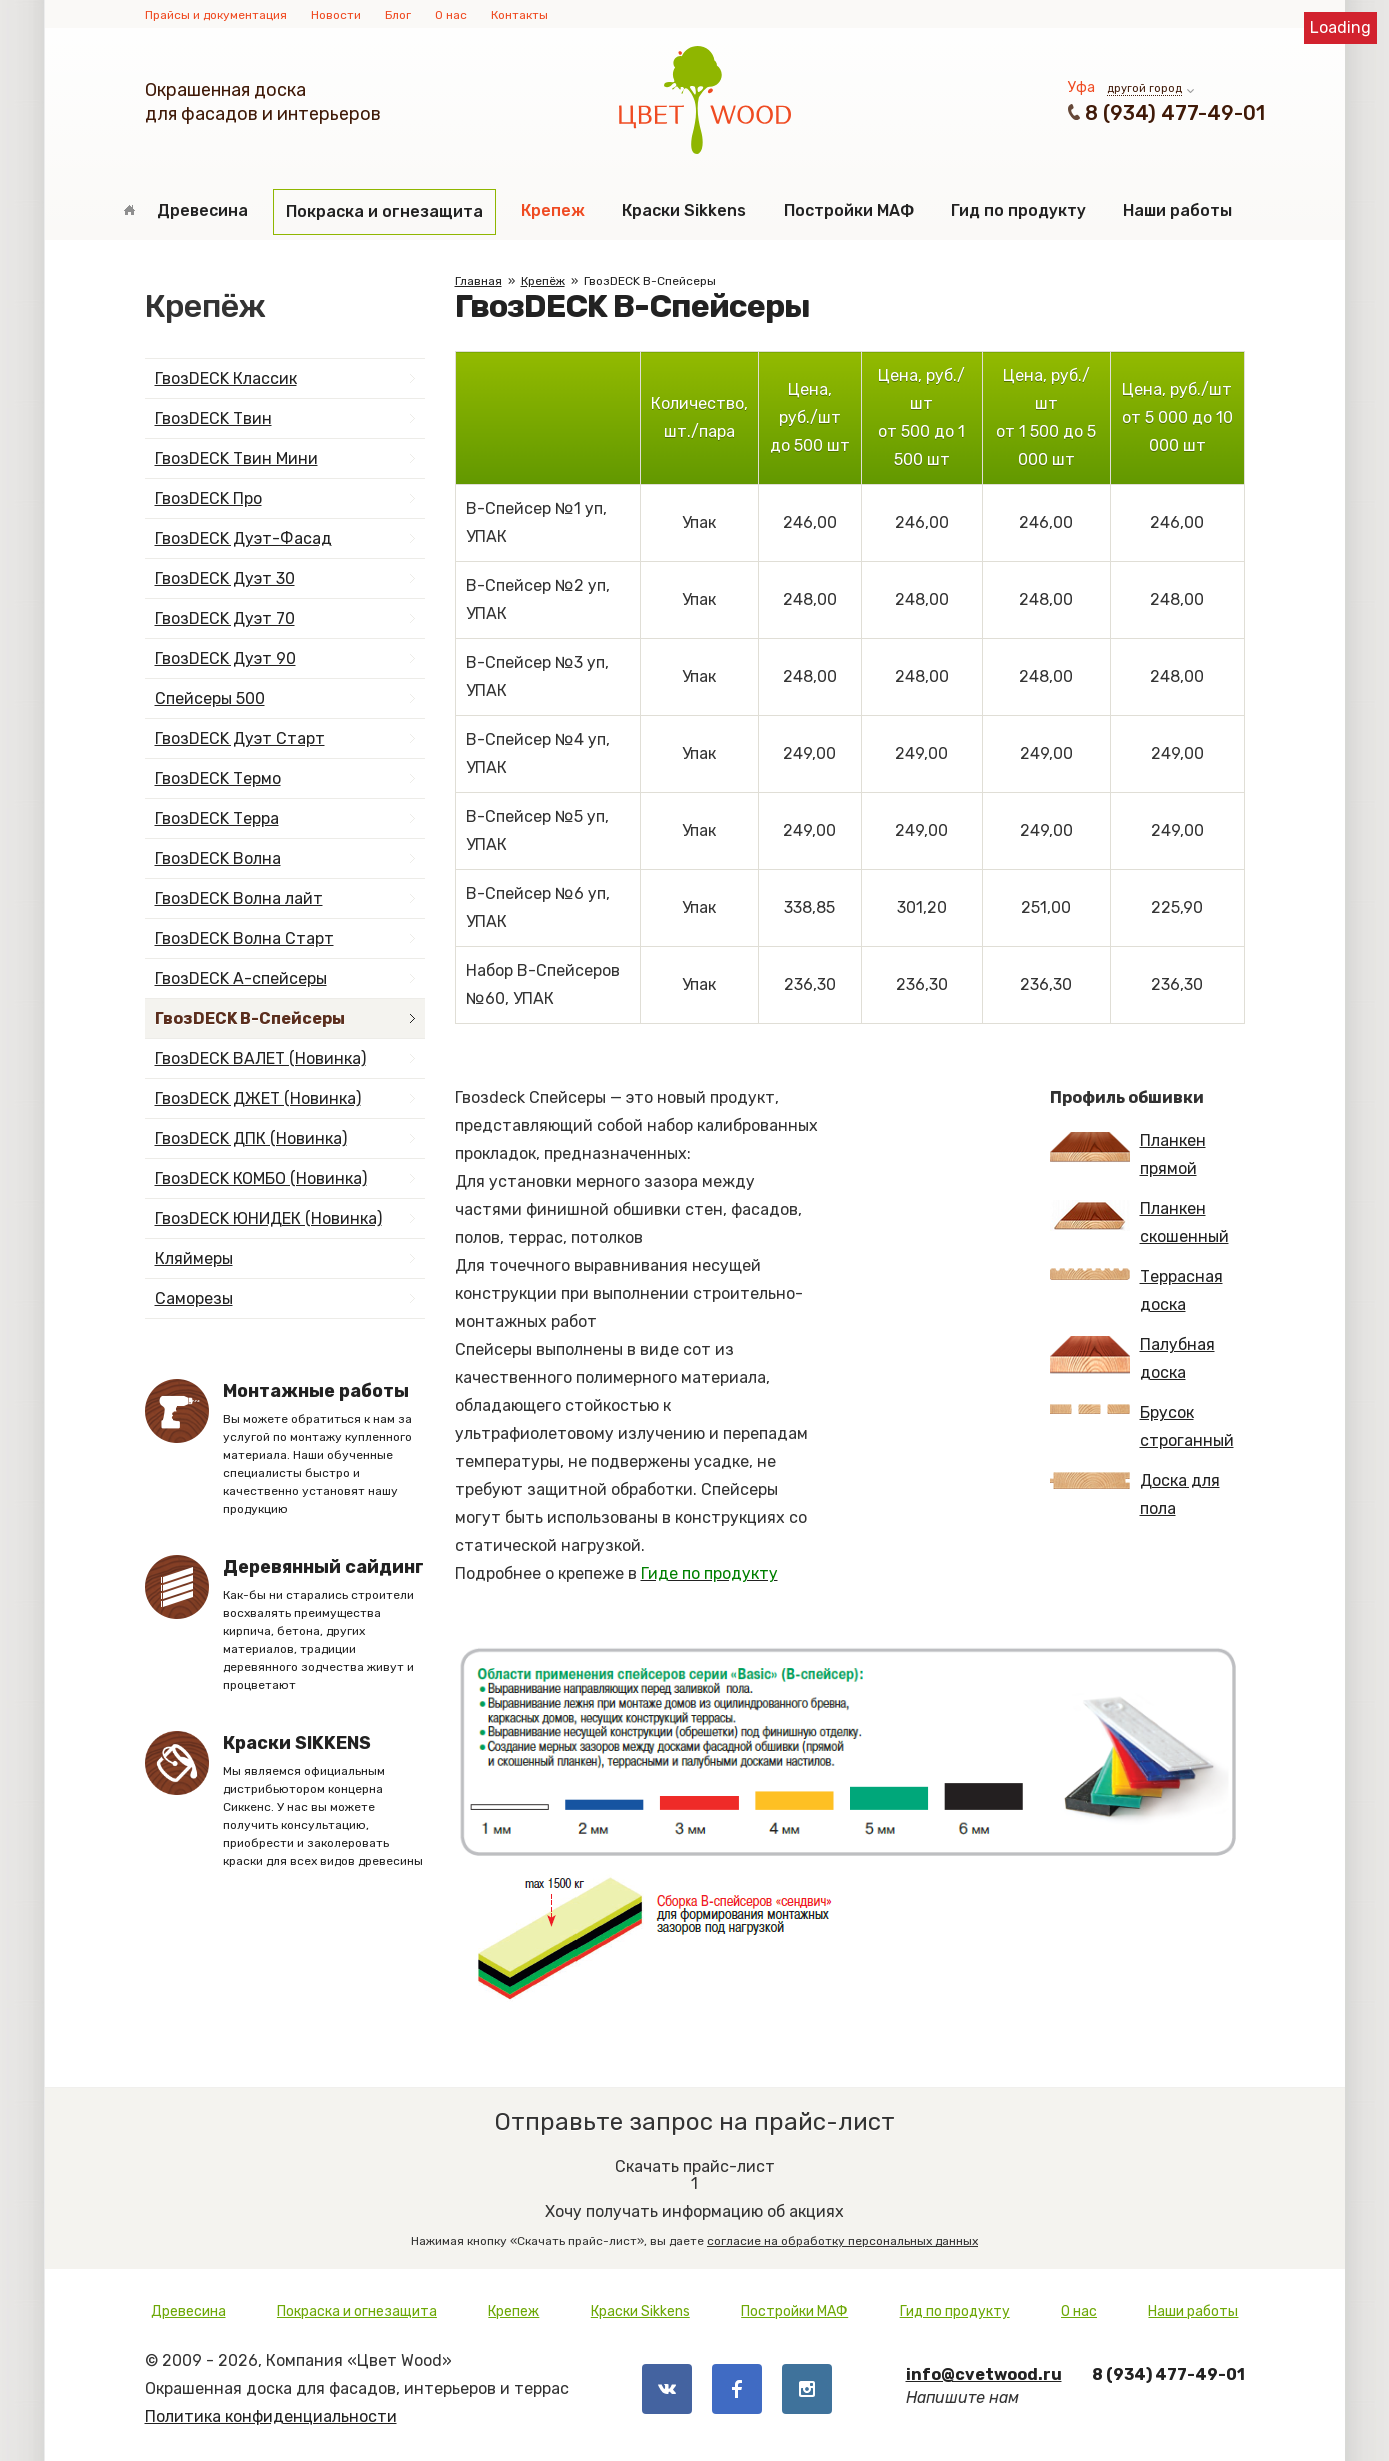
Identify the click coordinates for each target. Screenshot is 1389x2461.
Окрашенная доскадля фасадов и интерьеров (263, 102)
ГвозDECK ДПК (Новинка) (251, 1138)
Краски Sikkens (684, 210)
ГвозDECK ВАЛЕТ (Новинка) (260, 1058)
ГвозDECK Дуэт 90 (225, 658)
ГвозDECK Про (208, 498)
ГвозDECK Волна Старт (244, 938)
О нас (451, 15)
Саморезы (194, 1298)
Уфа (1081, 87)
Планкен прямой (1128, 1154)
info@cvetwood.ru (984, 2374)
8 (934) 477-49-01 (1175, 113)
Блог (398, 15)
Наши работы (1177, 210)
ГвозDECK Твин (213, 418)
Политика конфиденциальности (271, 2416)
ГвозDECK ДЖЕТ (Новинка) (258, 1098)
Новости (336, 15)
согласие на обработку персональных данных (842, 2241)
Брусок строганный (1142, 1426)
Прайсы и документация (216, 15)
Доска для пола (1135, 1494)
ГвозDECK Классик (226, 378)
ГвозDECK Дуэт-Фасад (243, 538)
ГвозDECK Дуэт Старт (240, 738)
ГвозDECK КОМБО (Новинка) (261, 1178)
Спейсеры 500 (210, 698)
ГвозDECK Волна (218, 858)
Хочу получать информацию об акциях (695, 2195)
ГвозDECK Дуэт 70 (225, 618)
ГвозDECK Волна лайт (239, 898)
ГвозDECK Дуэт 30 (225, 578)
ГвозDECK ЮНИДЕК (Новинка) (268, 1218)
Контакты (519, 15)
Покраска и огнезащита (384, 211)
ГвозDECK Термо (218, 778)
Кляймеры (194, 1258)
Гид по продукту (1018, 210)
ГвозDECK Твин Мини (236, 458)
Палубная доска (1132, 1358)
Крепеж (553, 210)
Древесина (202, 210)
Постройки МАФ (849, 210)
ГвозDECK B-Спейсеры (250, 1018)
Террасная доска (1136, 1290)
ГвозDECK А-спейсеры (241, 978)
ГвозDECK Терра (217, 818)
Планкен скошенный (1139, 1222)
